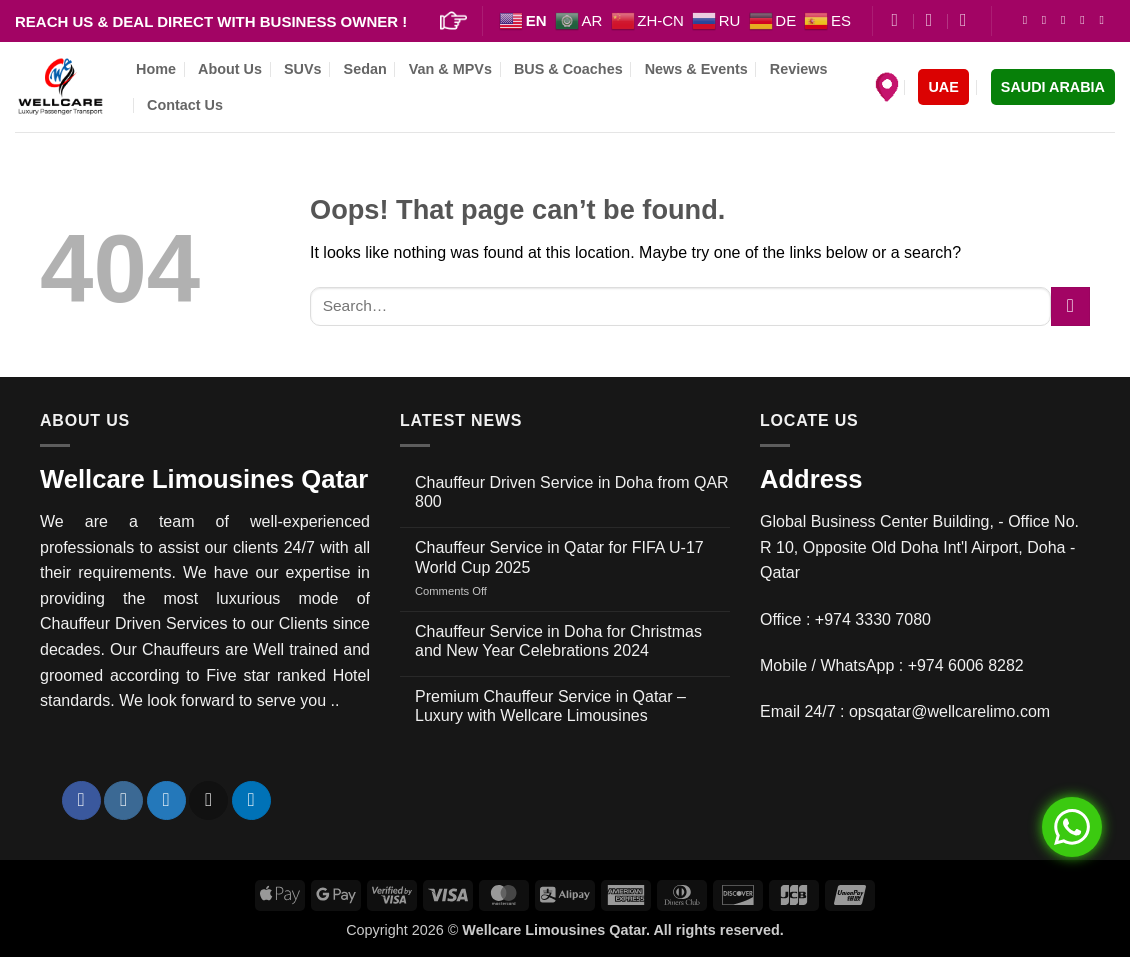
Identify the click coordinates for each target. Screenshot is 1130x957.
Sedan (365, 69)
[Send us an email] (1086, 20)
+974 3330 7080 (873, 619)
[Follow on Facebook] (1029, 20)
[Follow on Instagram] (1048, 20)
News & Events (696, 69)
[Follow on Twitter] (1067, 20)
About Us (230, 69)
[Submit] (1070, 306)
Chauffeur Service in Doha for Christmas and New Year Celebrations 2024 (558, 641)
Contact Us (185, 105)
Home (156, 69)
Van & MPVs (450, 69)
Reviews (799, 69)
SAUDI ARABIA (1053, 87)
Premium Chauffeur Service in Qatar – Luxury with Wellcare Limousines (550, 706)
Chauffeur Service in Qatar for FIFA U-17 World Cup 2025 (559, 557)
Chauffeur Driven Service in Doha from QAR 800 (572, 492)
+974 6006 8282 (966, 665)
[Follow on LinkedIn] (1105, 20)
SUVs (303, 69)
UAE (943, 87)
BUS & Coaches (568, 69)
